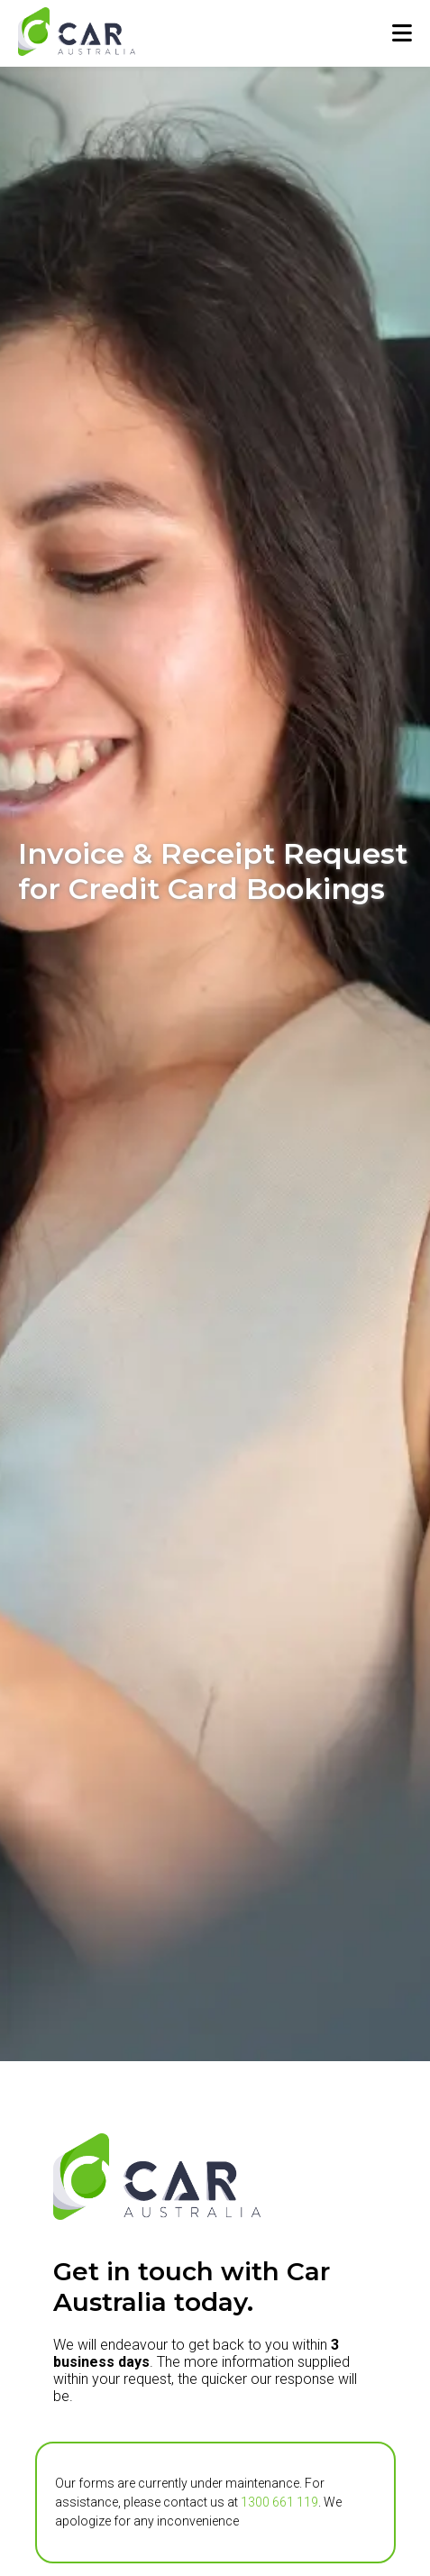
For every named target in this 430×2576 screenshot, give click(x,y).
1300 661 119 (279, 2502)
